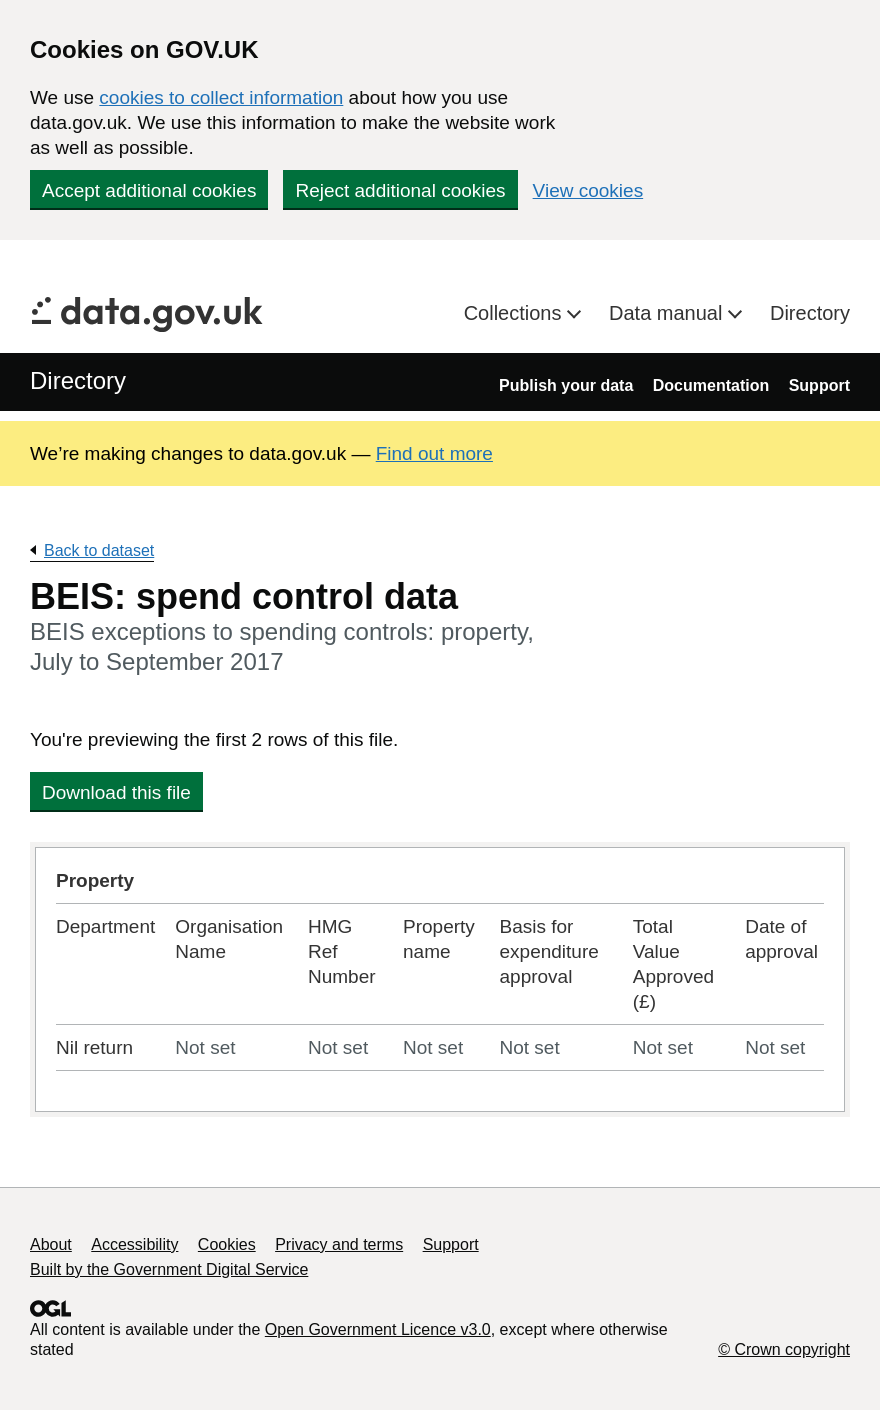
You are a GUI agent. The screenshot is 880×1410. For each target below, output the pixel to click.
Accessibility (134, 1244)
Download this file (116, 792)
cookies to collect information (221, 97)
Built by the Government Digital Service (169, 1269)
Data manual (668, 313)
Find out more (434, 453)
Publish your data (566, 385)
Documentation (711, 385)
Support (819, 385)
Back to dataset (99, 550)
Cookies (227, 1244)
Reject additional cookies (400, 190)
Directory (810, 313)
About (51, 1244)
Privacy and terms (339, 1244)
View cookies (588, 190)
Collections (515, 313)
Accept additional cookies (149, 190)
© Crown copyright (784, 1349)
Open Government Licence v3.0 (378, 1329)
